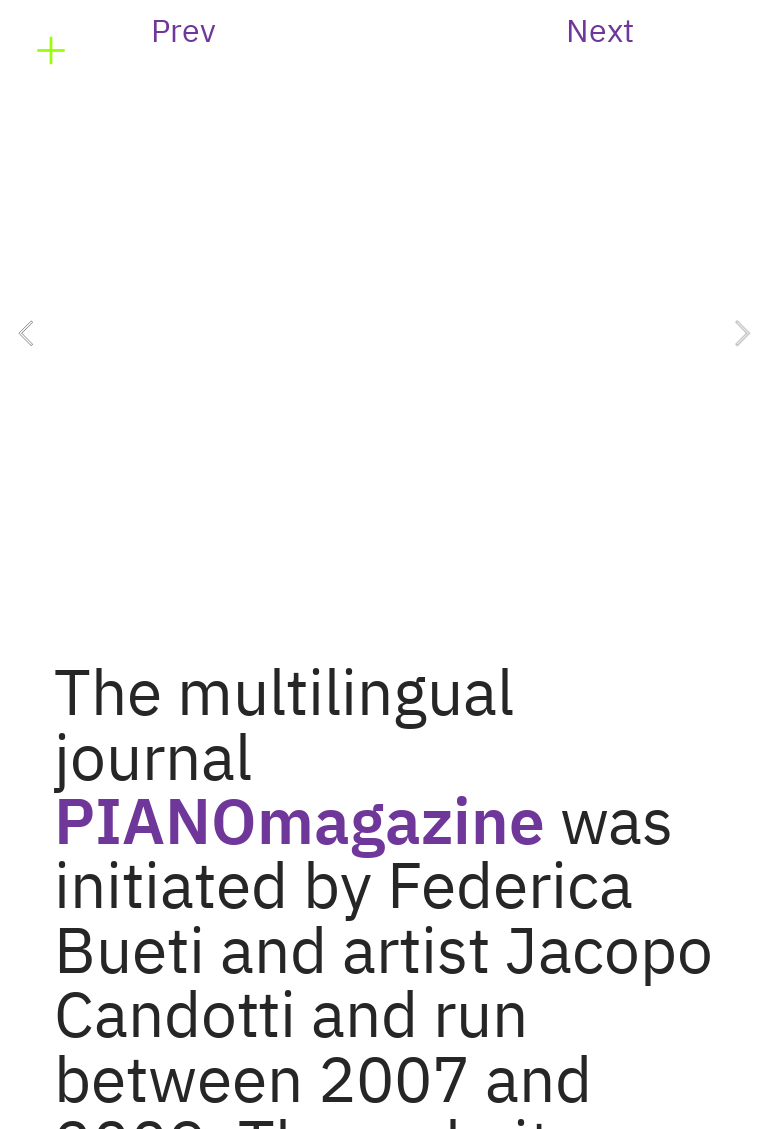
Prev (183, 33)
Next (600, 33)
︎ (51, 51)
